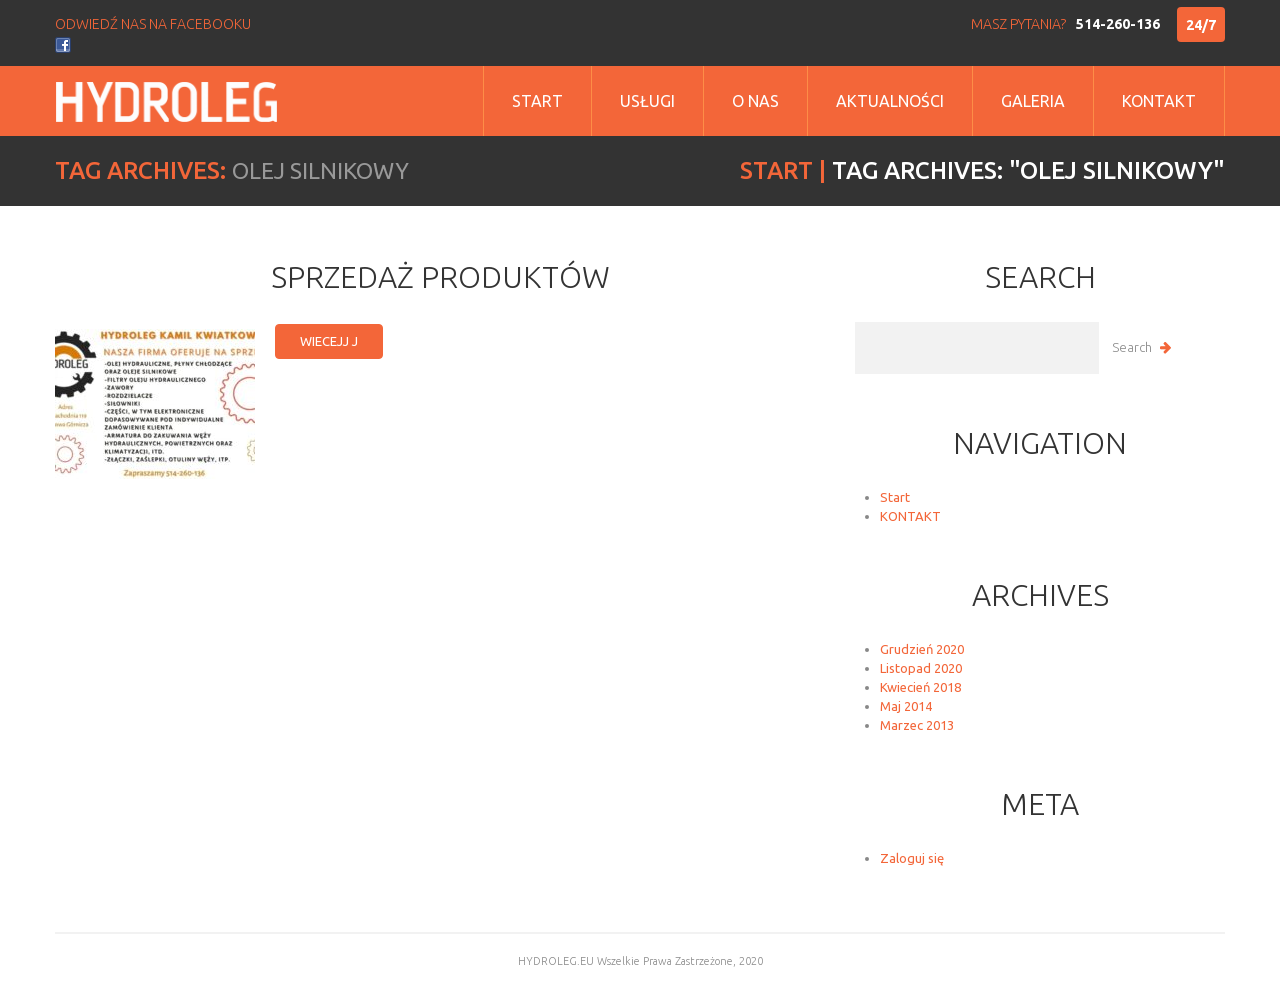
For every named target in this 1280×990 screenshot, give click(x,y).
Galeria (1033, 101)
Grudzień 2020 (922, 649)
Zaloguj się (912, 858)
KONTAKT (910, 516)
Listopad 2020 (921, 668)
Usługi (647, 101)
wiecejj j (329, 341)
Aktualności (890, 101)
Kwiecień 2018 (920, 687)
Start (537, 101)
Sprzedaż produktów (440, 277)
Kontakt (1159, 101)
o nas (755, 101)
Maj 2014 (906, 706)
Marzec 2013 (917, 725)
